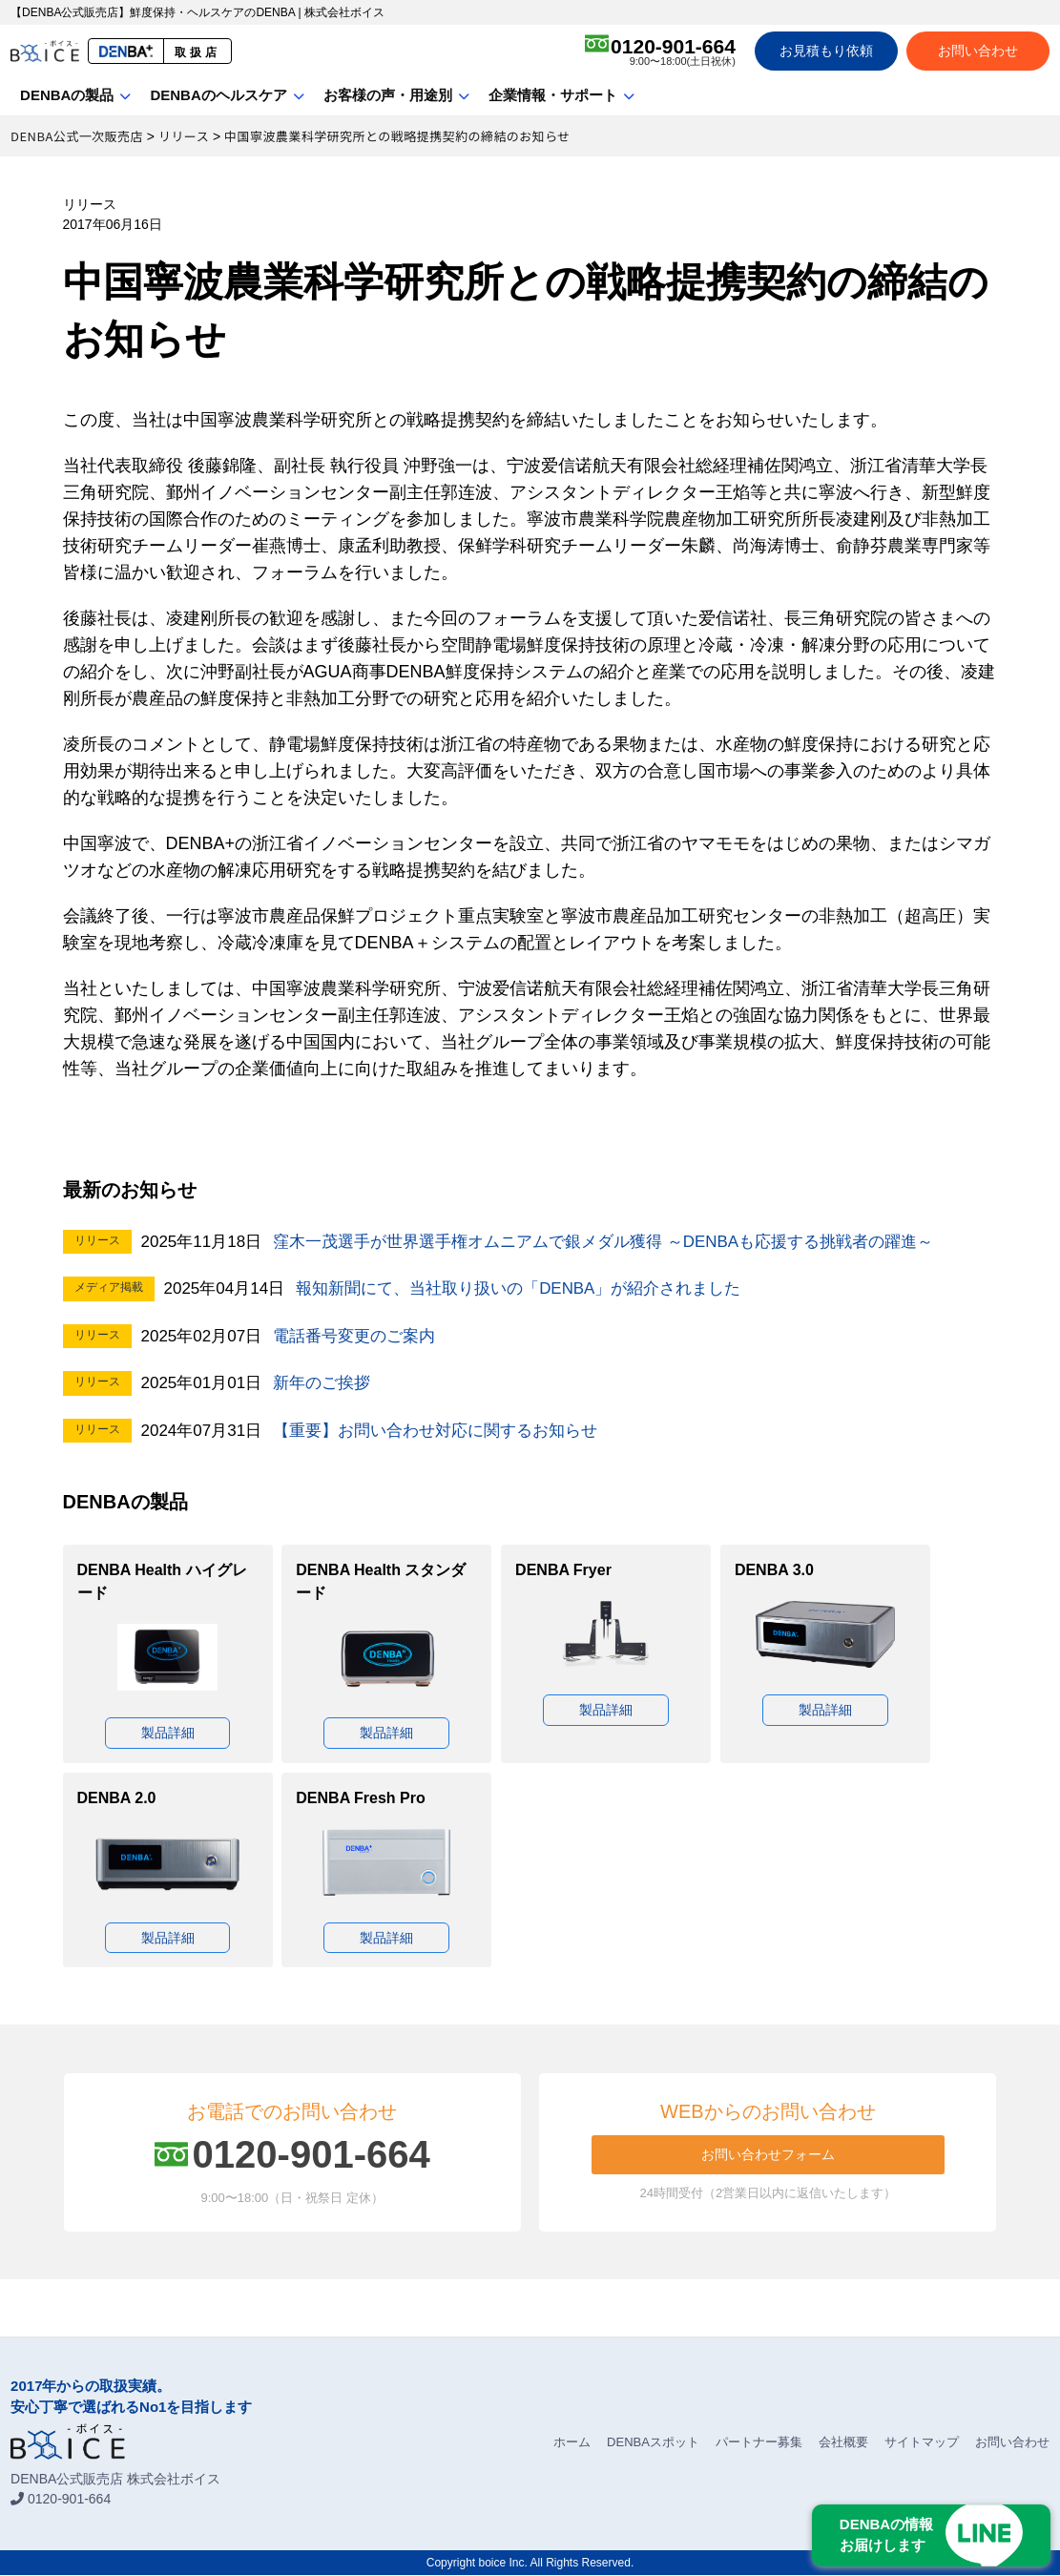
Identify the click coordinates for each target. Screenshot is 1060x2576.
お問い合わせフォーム (768, 2155)
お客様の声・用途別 (387, 95)
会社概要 (843, 2443)
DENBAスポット (653, 2443)
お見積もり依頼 (826, 50)
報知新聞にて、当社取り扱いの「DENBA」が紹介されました (518, 1288)
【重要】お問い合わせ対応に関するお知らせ (435, 1431)
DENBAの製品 (67, 95)
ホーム (572, 2443)
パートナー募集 (759, 2443)
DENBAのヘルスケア (218, 95)
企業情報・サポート (552, 95)
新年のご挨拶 (321, 1383)
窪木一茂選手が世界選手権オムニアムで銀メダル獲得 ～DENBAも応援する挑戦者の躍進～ (603, 1242)
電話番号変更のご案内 (354, 1336)
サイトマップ (921, 2443)
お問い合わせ (978, 50)
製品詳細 (168, 1732)
